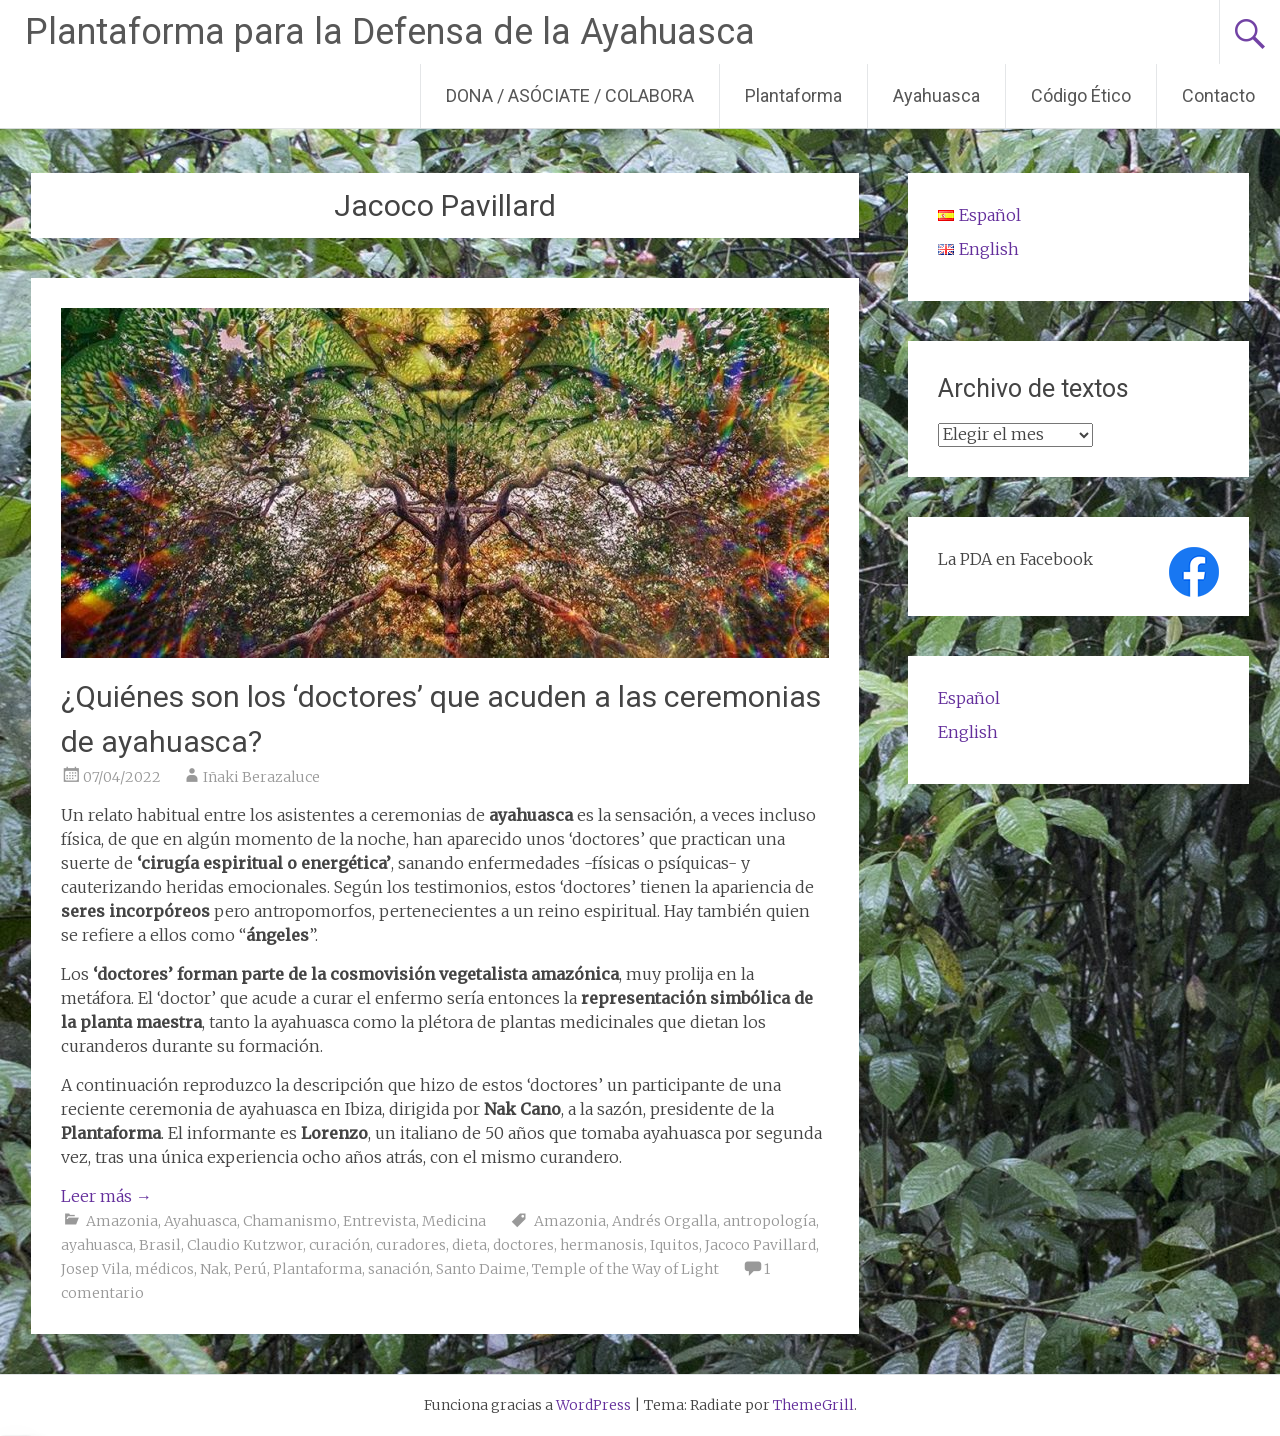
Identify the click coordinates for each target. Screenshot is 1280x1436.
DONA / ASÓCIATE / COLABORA (570, 95)
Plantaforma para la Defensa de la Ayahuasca (390, 32)
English (968, 732)
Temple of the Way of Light (625, 1269)
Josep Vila (95, 1269)
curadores (411, 1245)
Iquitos (674, 1245)
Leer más (106, 1196)
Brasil (160, 1245)
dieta (469, 1245)
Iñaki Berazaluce (261, 777)
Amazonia (122, 1221)
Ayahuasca (936, 95)
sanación (399, 1269)
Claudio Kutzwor (245, 1245)
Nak (214, 1269)
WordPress (593, 1405)
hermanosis (602, 1245)
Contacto (1218, 95)
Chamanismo (290, 1221)
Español (969, 698)
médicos (164, 1269)
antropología (769, 1221)
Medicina (454, 1221)
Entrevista (379, 1221)
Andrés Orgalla (664, 1221)
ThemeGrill (813, 1405)
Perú (250, 1269)
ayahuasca (97, 1245)
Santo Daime (481, 1269)
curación (339, 1245)
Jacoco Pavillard (760, 1245)
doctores (523, 1245)
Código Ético (1081, 95)
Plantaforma (793, 95)
